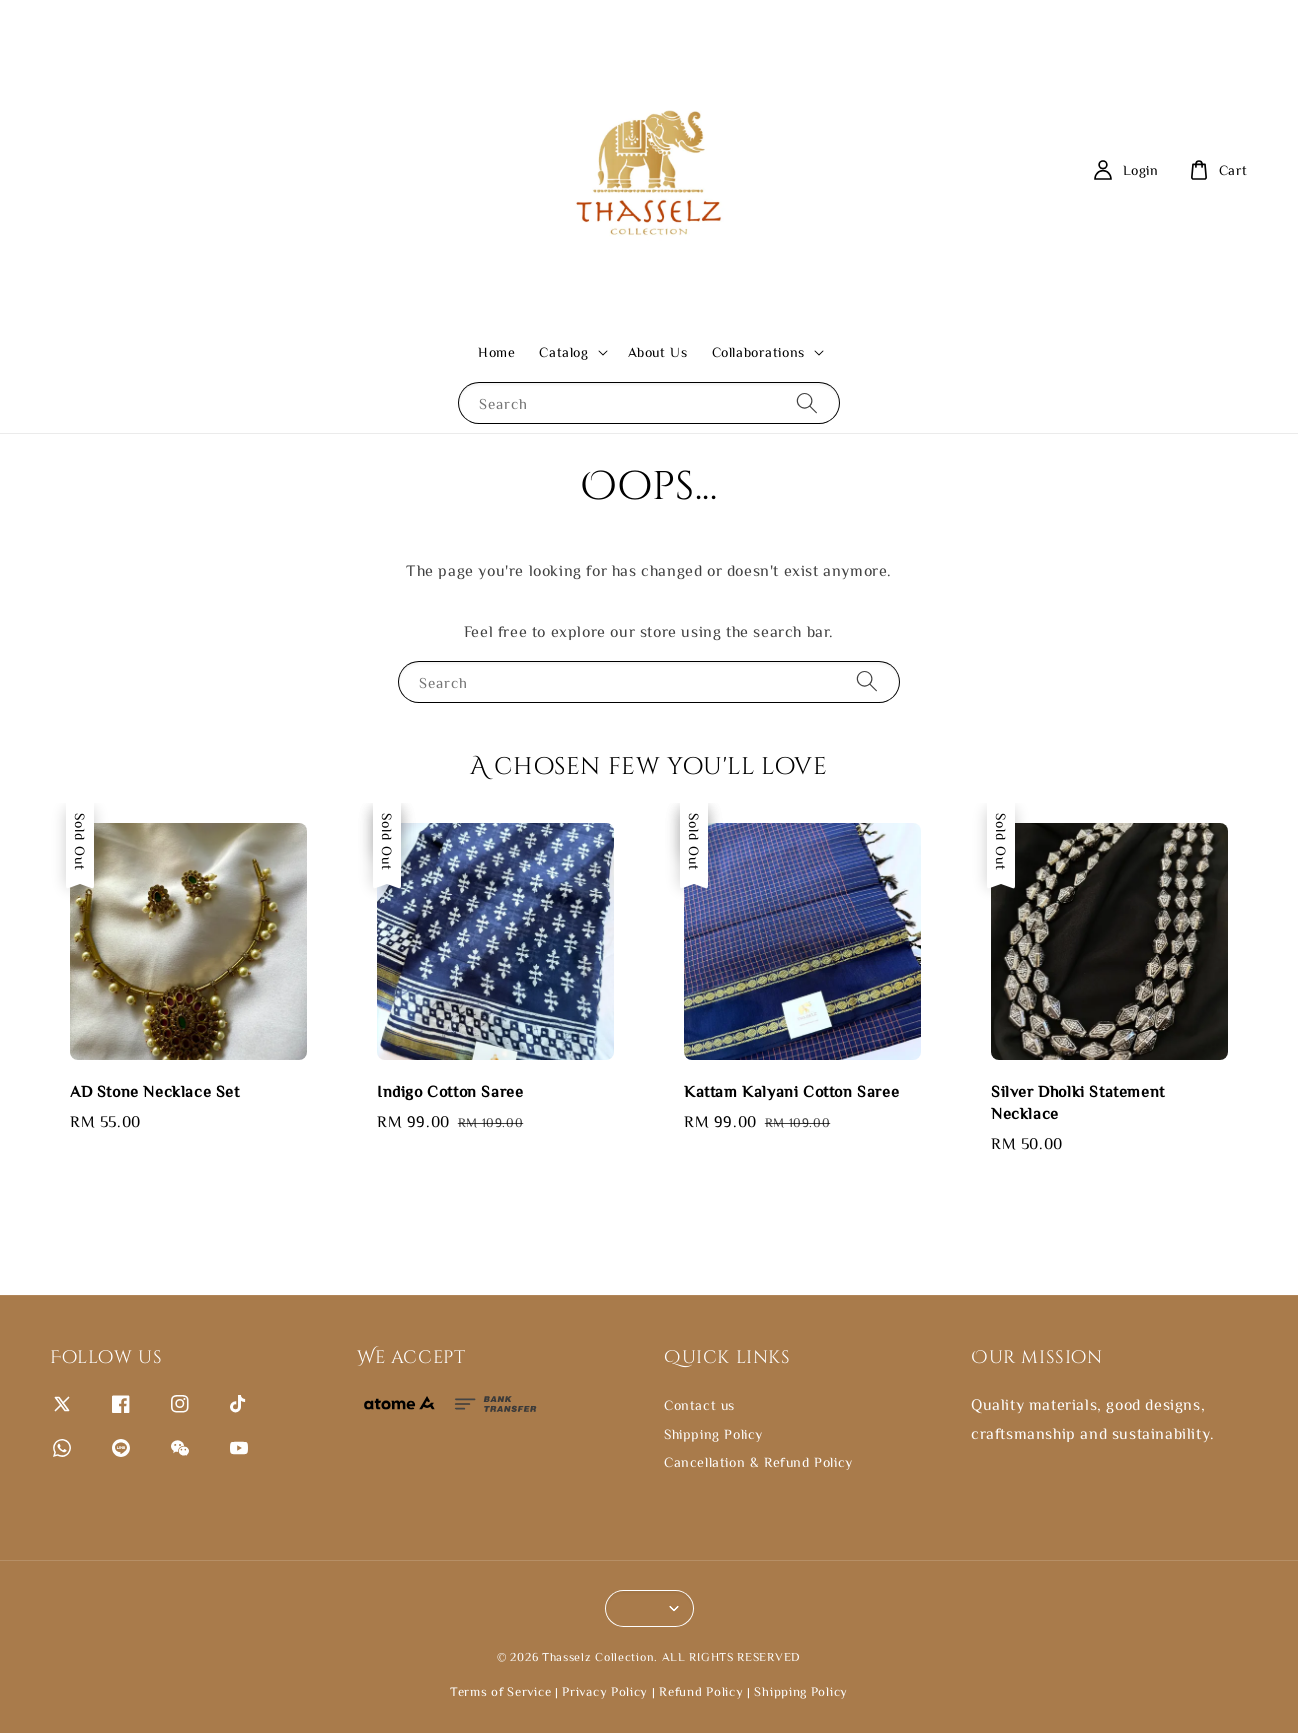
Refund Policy (701, 1691)
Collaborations (758, 352)
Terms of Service (500, 1691)
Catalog (563, 352)
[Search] (807, 402)
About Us (658, 352)
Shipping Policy (713, 1434)
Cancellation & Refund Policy (758, 1462)
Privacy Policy (605, 1691)
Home (496, 352)
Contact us (699, 1405)
